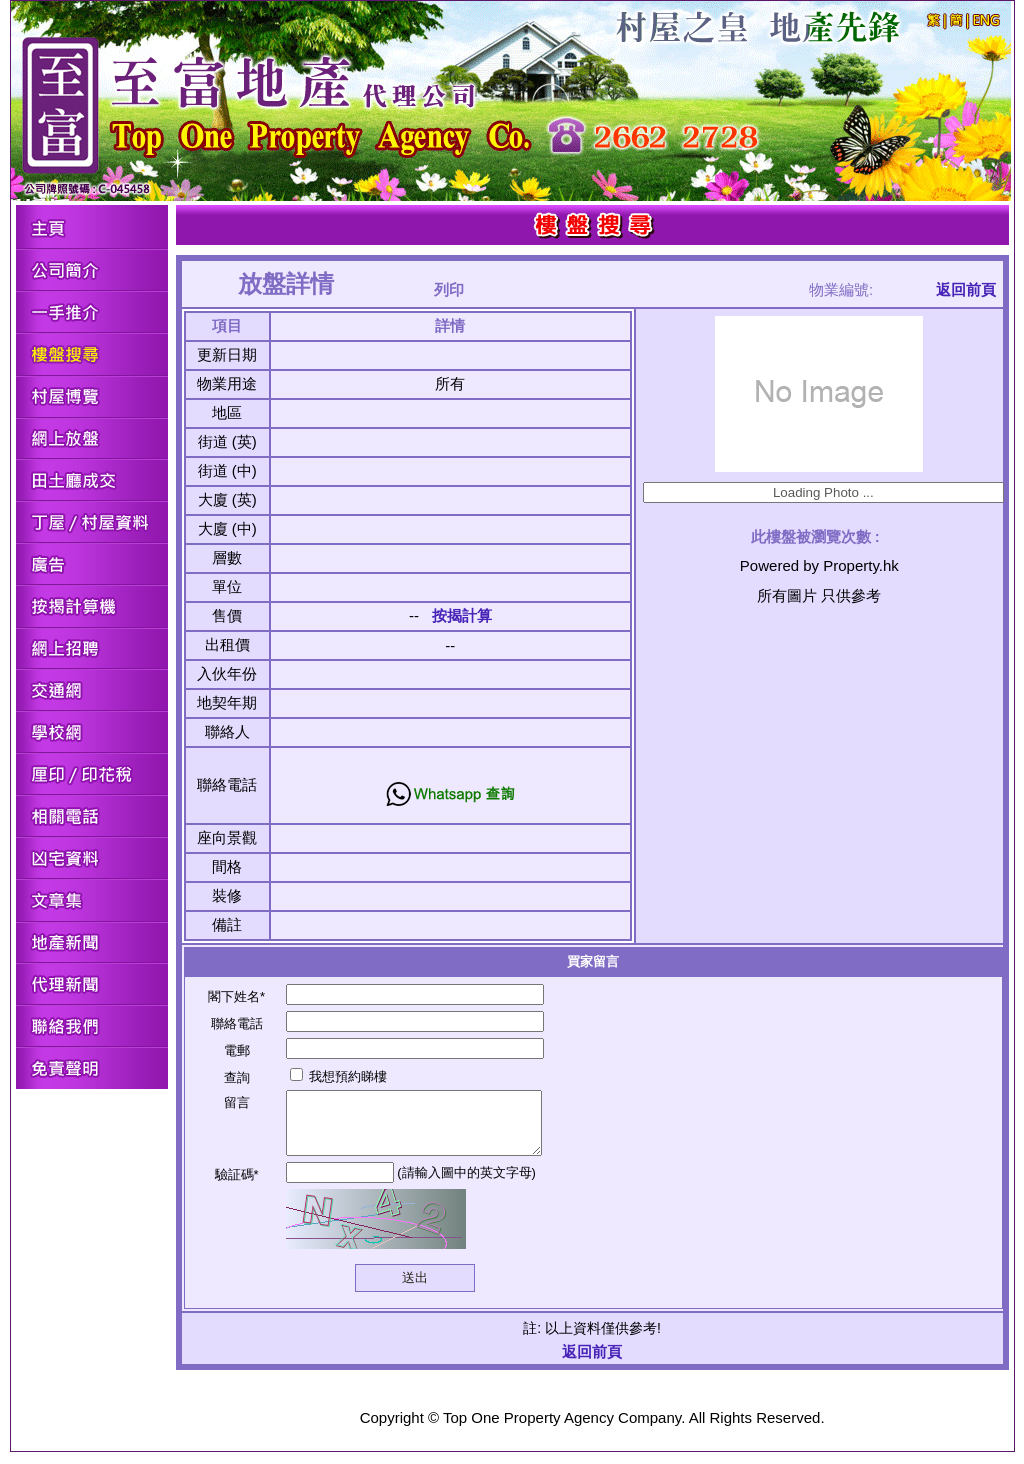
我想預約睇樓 (339, 1076)
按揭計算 (462, 615)
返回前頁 (966, 289)
